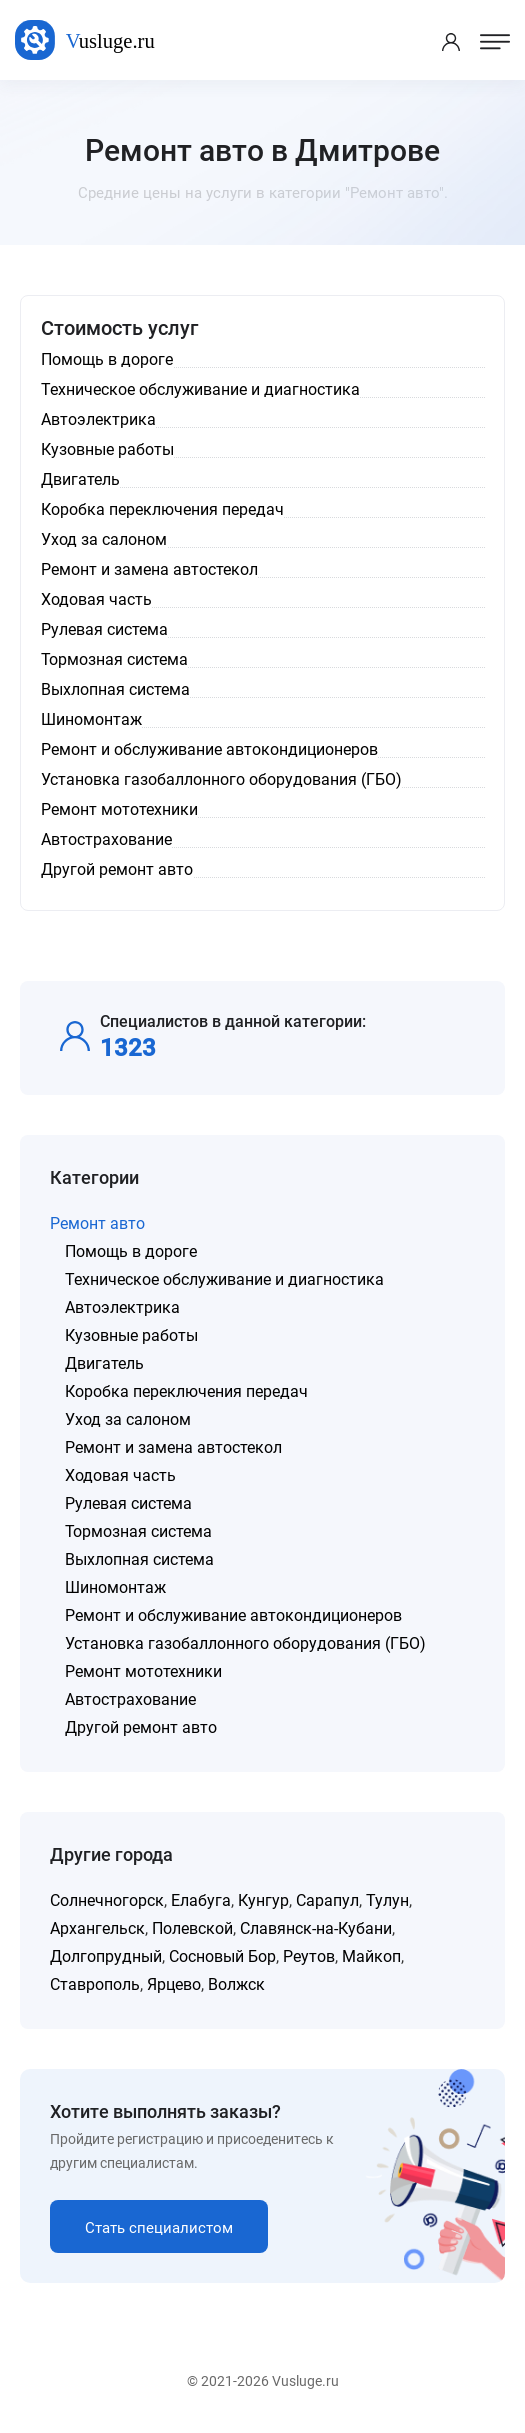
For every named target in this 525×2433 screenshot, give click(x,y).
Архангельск (97, 1928)
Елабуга (201, 1900)
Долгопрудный (106, 1956)
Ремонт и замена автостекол (173, 1447)
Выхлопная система (139, 1559)
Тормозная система (138, 1531)
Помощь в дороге (131, 1251)
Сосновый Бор (222, 1956)
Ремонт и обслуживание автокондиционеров (233, 1615)
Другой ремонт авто (141, 1727)
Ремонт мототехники (143, 1671)
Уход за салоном (128, 1419)
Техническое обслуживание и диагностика (224, 1279)
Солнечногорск (107, 1900)
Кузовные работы (131, 1335)
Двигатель (104, 1363)
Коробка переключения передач (186, 1391)
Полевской (192, 1928)
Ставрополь (95, 1984)
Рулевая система (128, 1503)
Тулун (387, 1900)
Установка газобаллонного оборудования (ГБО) (245, 1643)
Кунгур (263, 1900)
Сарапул (327, 1900)
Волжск (236, 1984)
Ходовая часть (120, 1475)
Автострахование (130, 1699)
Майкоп (371, 1956)
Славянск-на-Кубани (316, 1928)
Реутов (309, 1956)
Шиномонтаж (115, 1587)
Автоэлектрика (122, 1307)
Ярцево (174, 1984)
